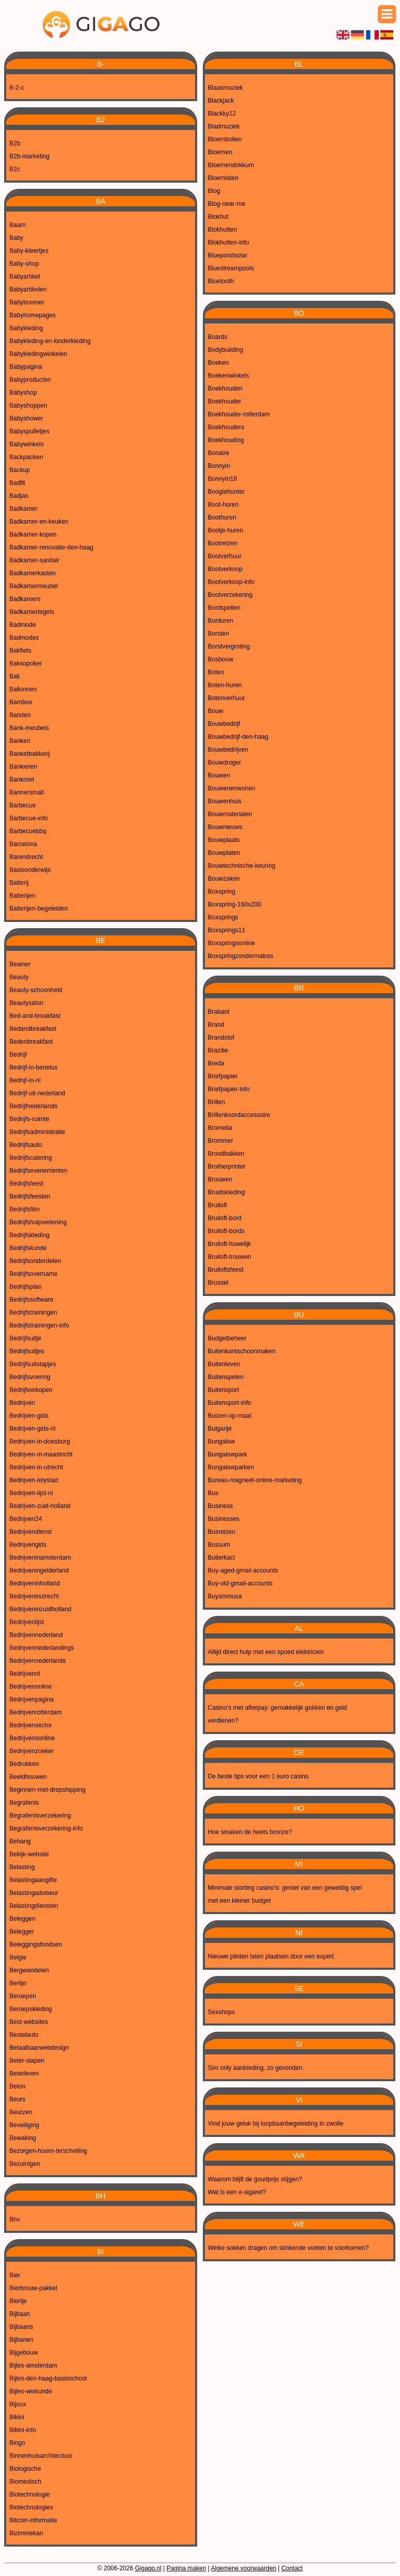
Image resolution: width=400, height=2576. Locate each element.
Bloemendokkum (231, 165)
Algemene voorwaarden (244, 2568)
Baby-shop (24, 263)
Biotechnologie (29, 2494)
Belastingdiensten (33, 1905)
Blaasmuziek (225, 87)
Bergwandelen (29, 1970)
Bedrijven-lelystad (33, 1480)
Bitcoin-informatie (33, 2520)
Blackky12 (222, 113)
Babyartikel (24, 276)
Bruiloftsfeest (226, 1269)
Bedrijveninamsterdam (40, 1557)
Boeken (218, 362)
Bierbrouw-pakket (33, 2288)
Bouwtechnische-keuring (242, 865)
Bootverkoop (225, 569)
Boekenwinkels (228, 375)
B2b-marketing (29, 156)
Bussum (219, 1544)
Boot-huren (223, 504)
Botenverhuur (226, 698)
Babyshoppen (28, 405)
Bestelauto (24, 2034)
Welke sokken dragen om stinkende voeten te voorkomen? (288, 2247)
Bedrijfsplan (25, 1286)
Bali (14, 676)
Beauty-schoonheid (35, 990)
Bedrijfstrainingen (33, 1312)
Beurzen (21, 2112)
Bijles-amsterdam (33, 2365)
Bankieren (23, 766)
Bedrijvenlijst (26, 1622)
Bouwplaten (224, 852)
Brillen (216, 1102)
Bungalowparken (231, 1467)
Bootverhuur (225, 556)
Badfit (17, 483)
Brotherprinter (227, 1166)
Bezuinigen (24, 2163)
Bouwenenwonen (231, 788)
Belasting (22, 1867)
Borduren (220, 620)
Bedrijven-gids (29, 1415)
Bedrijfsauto (25, 1144)
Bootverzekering (230, 594)
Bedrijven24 (25, 1518)
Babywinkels (26, 444)
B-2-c (16, 87)
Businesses (223, 1518)
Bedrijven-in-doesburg (39, 1441)
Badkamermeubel (33, 586)
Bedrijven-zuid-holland (40, 1506)
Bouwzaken (224, 878)
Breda (216, 1063)
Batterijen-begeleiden (38, 908)
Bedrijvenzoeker (31, 1751)
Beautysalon (26, 1003)
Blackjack (221, 100)
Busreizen (221, 1531)
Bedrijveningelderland (39, 1570)
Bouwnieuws (225, 827)
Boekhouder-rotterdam (239, 414)
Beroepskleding (30, 2009)
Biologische (25, 2468)
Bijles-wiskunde (30, 2391)
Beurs (17, 2099)
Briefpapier (223, 1076)
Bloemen (220, 152)
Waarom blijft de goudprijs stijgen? (255, 2179)
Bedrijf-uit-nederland (37, 1093)
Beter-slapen (26, 2060)
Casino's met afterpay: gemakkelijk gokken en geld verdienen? (277, 1714)
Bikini (16, 2417)
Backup (19, 470)
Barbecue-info (28, 818)
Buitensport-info (229, 1402)
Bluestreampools (231, 268)
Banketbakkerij (29, 753)
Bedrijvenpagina (31, 1699)
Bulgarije (220, 1428)
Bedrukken (24, 1764)
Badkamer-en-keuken (39, 521)
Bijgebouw (23, 2352)
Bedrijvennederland (35, 1635)
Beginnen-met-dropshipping (47, 1789)
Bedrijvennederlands (37, 1660)
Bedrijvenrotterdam (35, 1712)
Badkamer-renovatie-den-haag (51, 547)
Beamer (20, 964)
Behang (19, 1841)
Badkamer (23, 508)
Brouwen (220, 1179)
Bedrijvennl (24, 1673)
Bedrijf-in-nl (25, 1080)
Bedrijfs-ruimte (29, 1119)
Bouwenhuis (225, 801)
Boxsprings (223, 917)
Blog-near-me (227, 203)
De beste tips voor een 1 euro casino (258, 1776)
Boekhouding (226, 440)
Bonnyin (219, 465)
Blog (214, 191)
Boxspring (221, 891)
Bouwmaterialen (230, 814)
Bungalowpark (227, 1454)
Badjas (18, 495)
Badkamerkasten (32, 573)
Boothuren (222, 517)
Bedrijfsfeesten (29, 1196)
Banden (19, 715)
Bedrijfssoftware (31, 1299)
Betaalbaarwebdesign (39, 2047)
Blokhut (218, 216)
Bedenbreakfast (31, 1041)
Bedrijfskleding (29, 1235)
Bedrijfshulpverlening (38, 1222)
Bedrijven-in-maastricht (41, 1454)
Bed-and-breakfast (34, 1015)
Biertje (18, 2301)
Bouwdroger (225, 762)
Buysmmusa (225, 1596)
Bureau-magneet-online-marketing (255, 1480)
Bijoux (17, 2404)
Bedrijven (22, 1402)
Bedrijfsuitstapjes (32, 1364)
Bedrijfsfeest (26, 1183)
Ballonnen (23, 689)
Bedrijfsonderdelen (35, 1261)
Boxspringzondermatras (241, 956)
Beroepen (22, 1996)
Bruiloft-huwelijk (229, 1244)
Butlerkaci (221, 1557)
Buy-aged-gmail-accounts (243, 1570)
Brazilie (218, 1050)
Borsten (218, 633)
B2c (14, 169)
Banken (19, 740)
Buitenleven (224, 1364)
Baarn (17, 225)
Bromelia (220, 1127)
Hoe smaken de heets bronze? (250, 1832)
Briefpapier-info (229, 1089)
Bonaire (218, 453)
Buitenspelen (226, 1377)
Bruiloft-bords (226, 1231)
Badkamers (25, 599)
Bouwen (219, 775)
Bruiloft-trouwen (229, 1256)
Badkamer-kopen (32, 534)
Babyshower (26, 418)
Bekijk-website (29, 1854)
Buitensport (223, 1390)
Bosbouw (220, 659)
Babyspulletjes (29, 431)
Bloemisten (223, 178)
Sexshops (221, 2012)
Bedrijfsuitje (25, 1338)
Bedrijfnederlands (33, 1106)
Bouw (215, 711)
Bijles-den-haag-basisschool (48, 2378)
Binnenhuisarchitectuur (40, 2455)
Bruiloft (217, 1205)
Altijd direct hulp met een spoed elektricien (266, 1652)
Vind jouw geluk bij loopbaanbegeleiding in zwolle (276, 2123)
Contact (291, 2568)
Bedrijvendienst (30, 1531)
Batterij (18, 882)
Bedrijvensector (30, 1725)
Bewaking (22, 2138)
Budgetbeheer (227, 1338)
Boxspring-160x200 (234, 904)
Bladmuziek (224, 126)
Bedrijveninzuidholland (40, 1609)
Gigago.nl (148, 2568)
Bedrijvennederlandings (41, 1647)
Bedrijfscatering (30, 1157)
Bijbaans (21, 2326)
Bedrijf (18, 1054)
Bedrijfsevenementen (38, 1170)
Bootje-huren (226, 530)
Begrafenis (24, 1802)
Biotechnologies (31, 2507)
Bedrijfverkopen (30, 1390)
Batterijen (22, 895)
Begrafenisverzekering (40, 1815)
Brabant (219, 1011)
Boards (218, 337)
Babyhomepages (32, 315)
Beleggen (22, 1918)
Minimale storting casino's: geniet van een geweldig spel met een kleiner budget (285, 1894)
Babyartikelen (28, 289)
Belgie (17, 1957)
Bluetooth (221, 281)
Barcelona (23, 844)
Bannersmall (26, 792)
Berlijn (17, 1983)
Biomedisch (25, 2481)
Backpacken (26, 457)
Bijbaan (19, 2314)
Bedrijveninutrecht (34, 1596)
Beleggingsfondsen (35, 1944)
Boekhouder (225, 401)
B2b (14, 143)
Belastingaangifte (33, 1880)
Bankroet (21, 779)
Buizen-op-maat (230, 1415)
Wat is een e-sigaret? (237, 2192)
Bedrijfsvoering (29, 1377)
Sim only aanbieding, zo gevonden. (256, 2067)
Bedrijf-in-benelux (33, 1067)
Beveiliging (24, 2125)
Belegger (21, 1931)
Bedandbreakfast (32, 1028)
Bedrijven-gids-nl (32, 1428)
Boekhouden (225, 388)
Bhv (14, 2219)
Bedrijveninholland (34, 1583)
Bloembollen (225, 139)
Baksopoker (25, 663)
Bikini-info (22, 2430)
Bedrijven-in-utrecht (36, 1467)
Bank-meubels (29, 728)
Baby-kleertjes (29, 250)
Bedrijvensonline (32, 1738)
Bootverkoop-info (231, 582)
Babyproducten (30, 379)
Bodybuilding (226, 349)
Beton (17, 2086)
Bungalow (221, 1441)
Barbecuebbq (27, 831)
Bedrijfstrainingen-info (39, 1325)
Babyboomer (26, 302)
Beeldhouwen (28, 1776)
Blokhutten (222, 229)
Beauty (18, 977)
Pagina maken (186, 2568)
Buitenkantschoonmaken (242, 1351)
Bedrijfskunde (28, 1248)
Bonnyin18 (222, 478)
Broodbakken (226, 1153)
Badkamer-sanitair (34, 560)
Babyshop (23, 392)
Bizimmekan (26, 2533)
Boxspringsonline (231, 943)
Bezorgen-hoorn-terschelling (48, 2150)
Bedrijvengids (27, 1544)
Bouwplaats (224, 840)
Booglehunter (226, 491)
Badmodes (24, 637)
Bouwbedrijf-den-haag (238, 736)
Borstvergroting (229, 646)
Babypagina (25, 366)
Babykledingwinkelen (38, 354)
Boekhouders (226, 427)
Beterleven (24, 2073)
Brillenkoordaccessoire (239, 1115)
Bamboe (21, 702)
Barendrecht (26, 857)
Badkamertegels (31, 611)
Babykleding (26, 328)
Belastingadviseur (33, 1893)
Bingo (17, 2443)
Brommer (220, 1140)
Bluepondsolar (228, 255)
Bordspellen (224, 607)
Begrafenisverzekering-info (46, 1828)
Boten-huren (225, 685)
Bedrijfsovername (33, 1273)
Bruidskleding (226, 1192)
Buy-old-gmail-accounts (240, 1583)
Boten (216, 672)
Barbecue (22, 805)
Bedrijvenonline (30, 1686)
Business (220, 1506)
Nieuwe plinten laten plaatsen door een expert (271, 1956)
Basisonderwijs (30, 869)
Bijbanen (21, 2339)
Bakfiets (20, 650)
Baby (16, 237)
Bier (14, 2275)
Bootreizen (222, 543)
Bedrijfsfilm (24, 1209)
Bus (213, 1493)
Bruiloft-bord (225, 1218)
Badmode (22, 624)
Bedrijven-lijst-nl (31, 1493)
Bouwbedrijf (224, 723)
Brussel (218, 1282)
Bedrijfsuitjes (26, 1351)
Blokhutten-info (228, 242)
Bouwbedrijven (228, 749)
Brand (216, 1024)
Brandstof (221, 1037)
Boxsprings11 (227, 930)
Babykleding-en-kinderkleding (49, 341)
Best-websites (28, 2022)
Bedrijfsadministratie (37, 1132)
